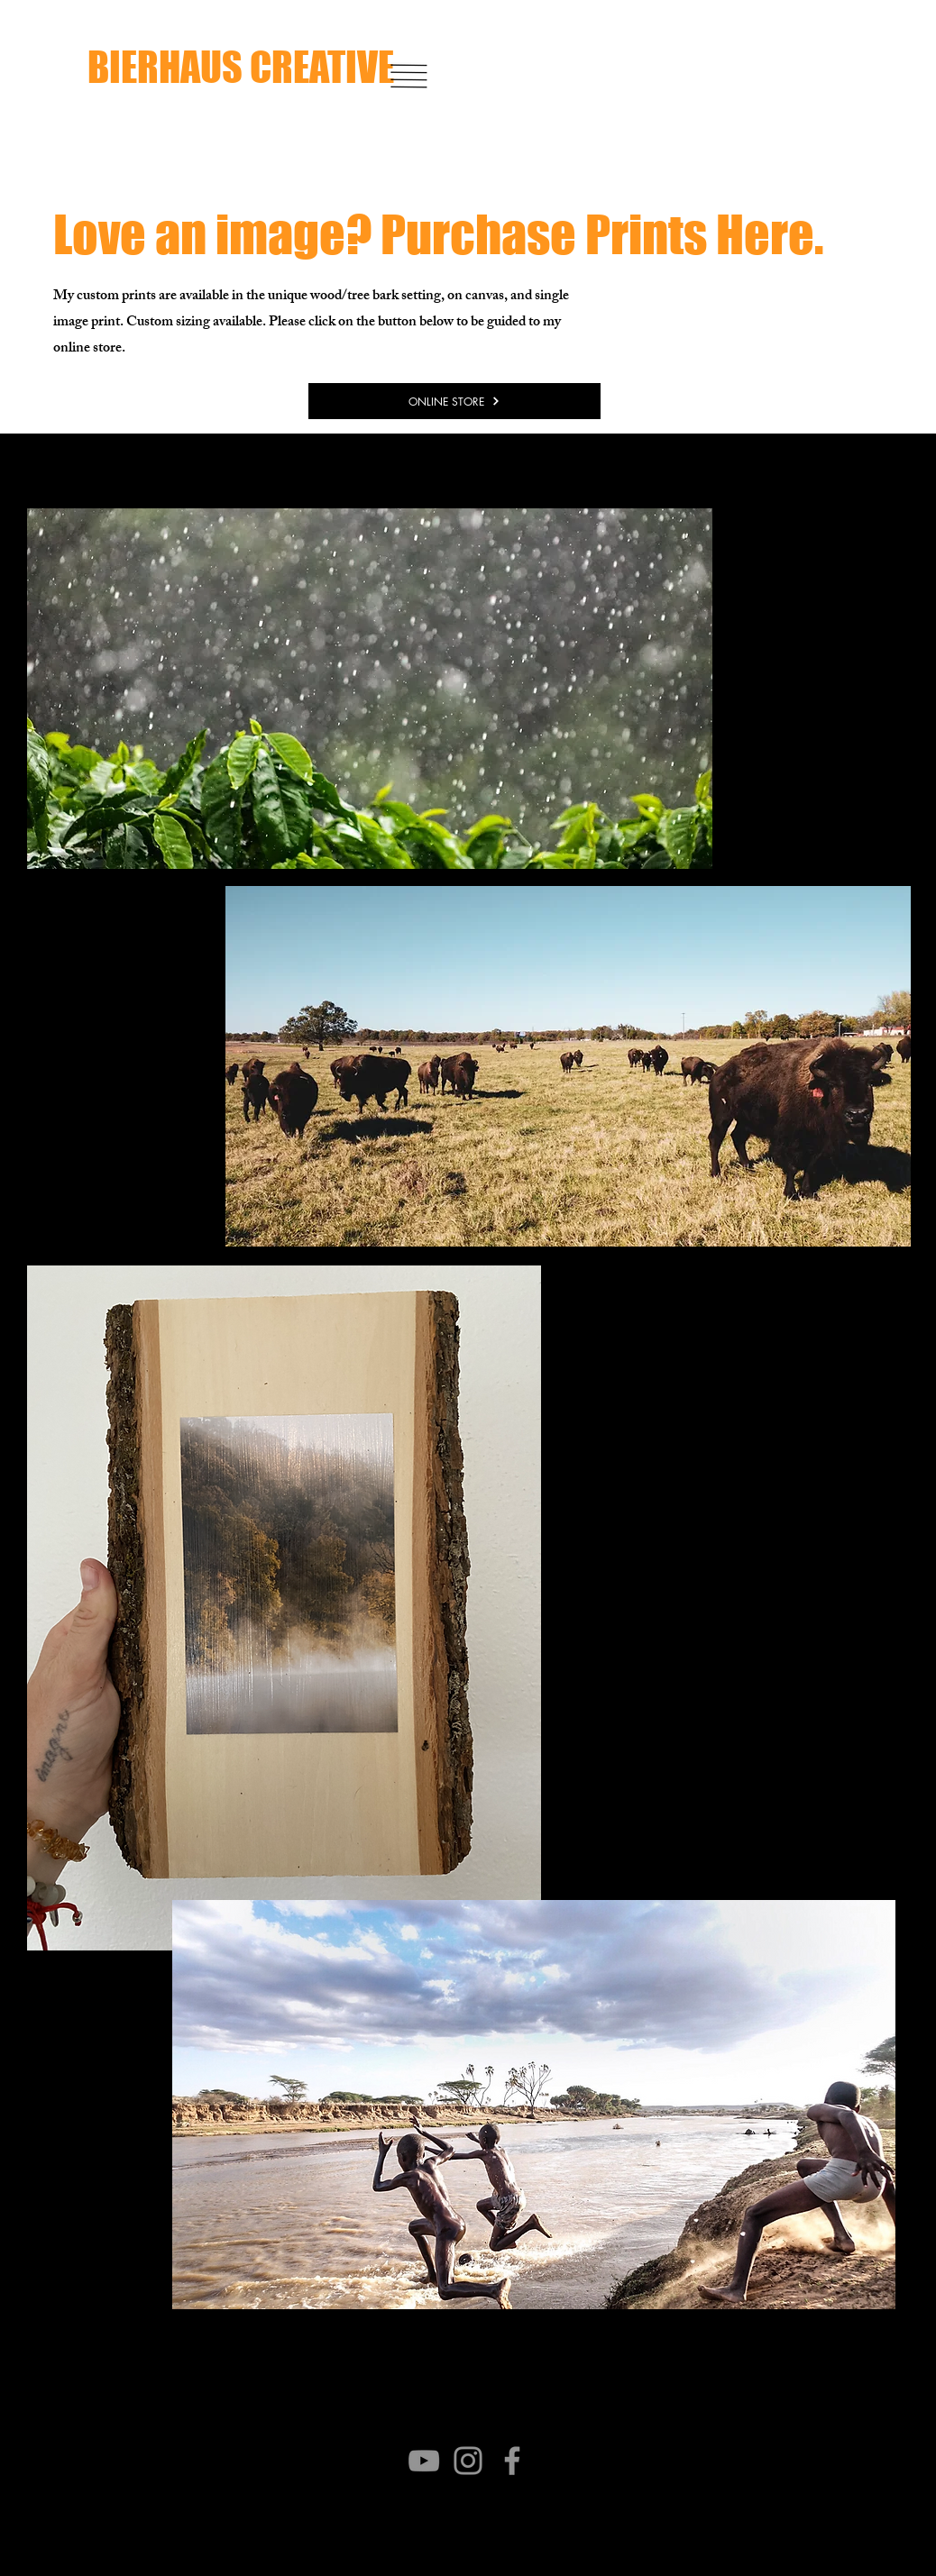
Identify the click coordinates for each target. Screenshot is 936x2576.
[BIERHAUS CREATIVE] (290, 67)
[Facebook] (512, 2461)
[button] (409, 76)
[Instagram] (468, 2461)
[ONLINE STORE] (454, 401)
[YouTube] (424, 2461)
